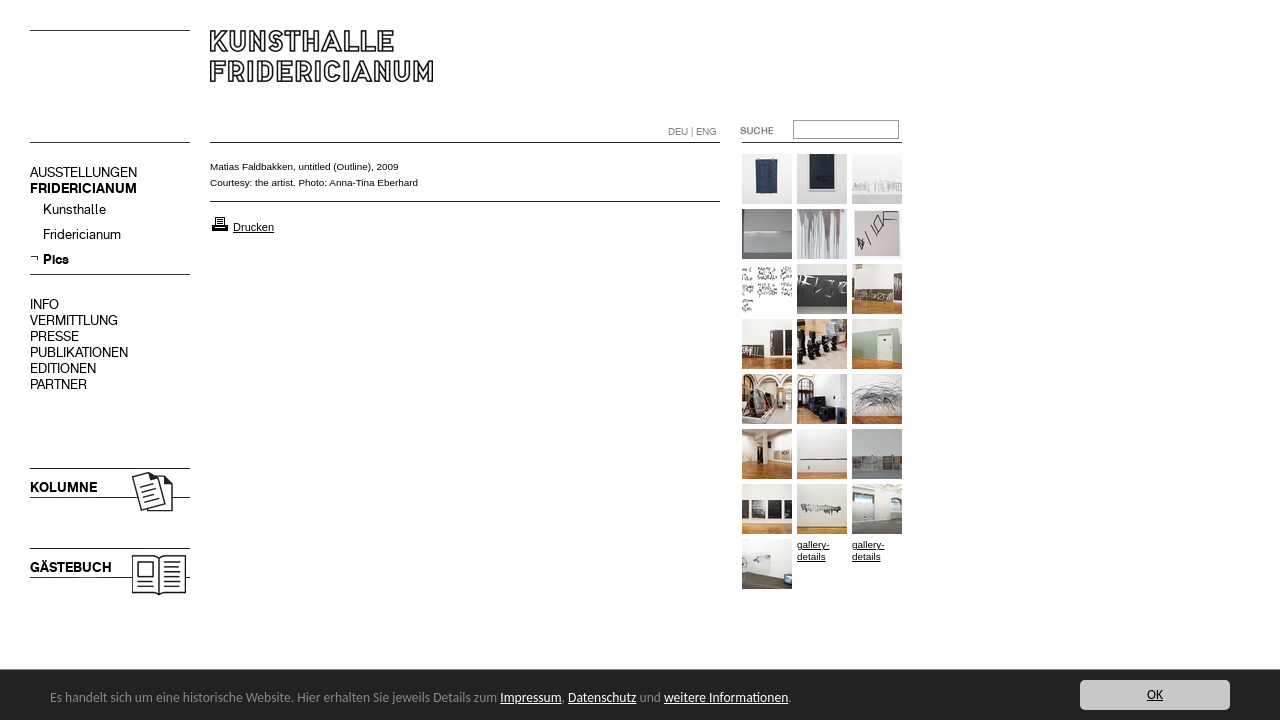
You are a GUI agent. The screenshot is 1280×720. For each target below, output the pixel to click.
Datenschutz (602, 697)
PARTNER (58, 384)
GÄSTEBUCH (71, 567)
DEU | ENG (692, 131)
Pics (56, 259)
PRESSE (54, 336)
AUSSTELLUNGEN (83, 172)
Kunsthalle (74, 209)
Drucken (253, 227)
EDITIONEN (63, 368)
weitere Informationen (726, 697)
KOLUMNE (63, 487)
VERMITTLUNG (74, 320)
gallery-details (813, 550)
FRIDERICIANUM (83, 188)
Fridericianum (82, 234)
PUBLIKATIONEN (79, 352)
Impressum (530, 697)
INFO (44, 304)
